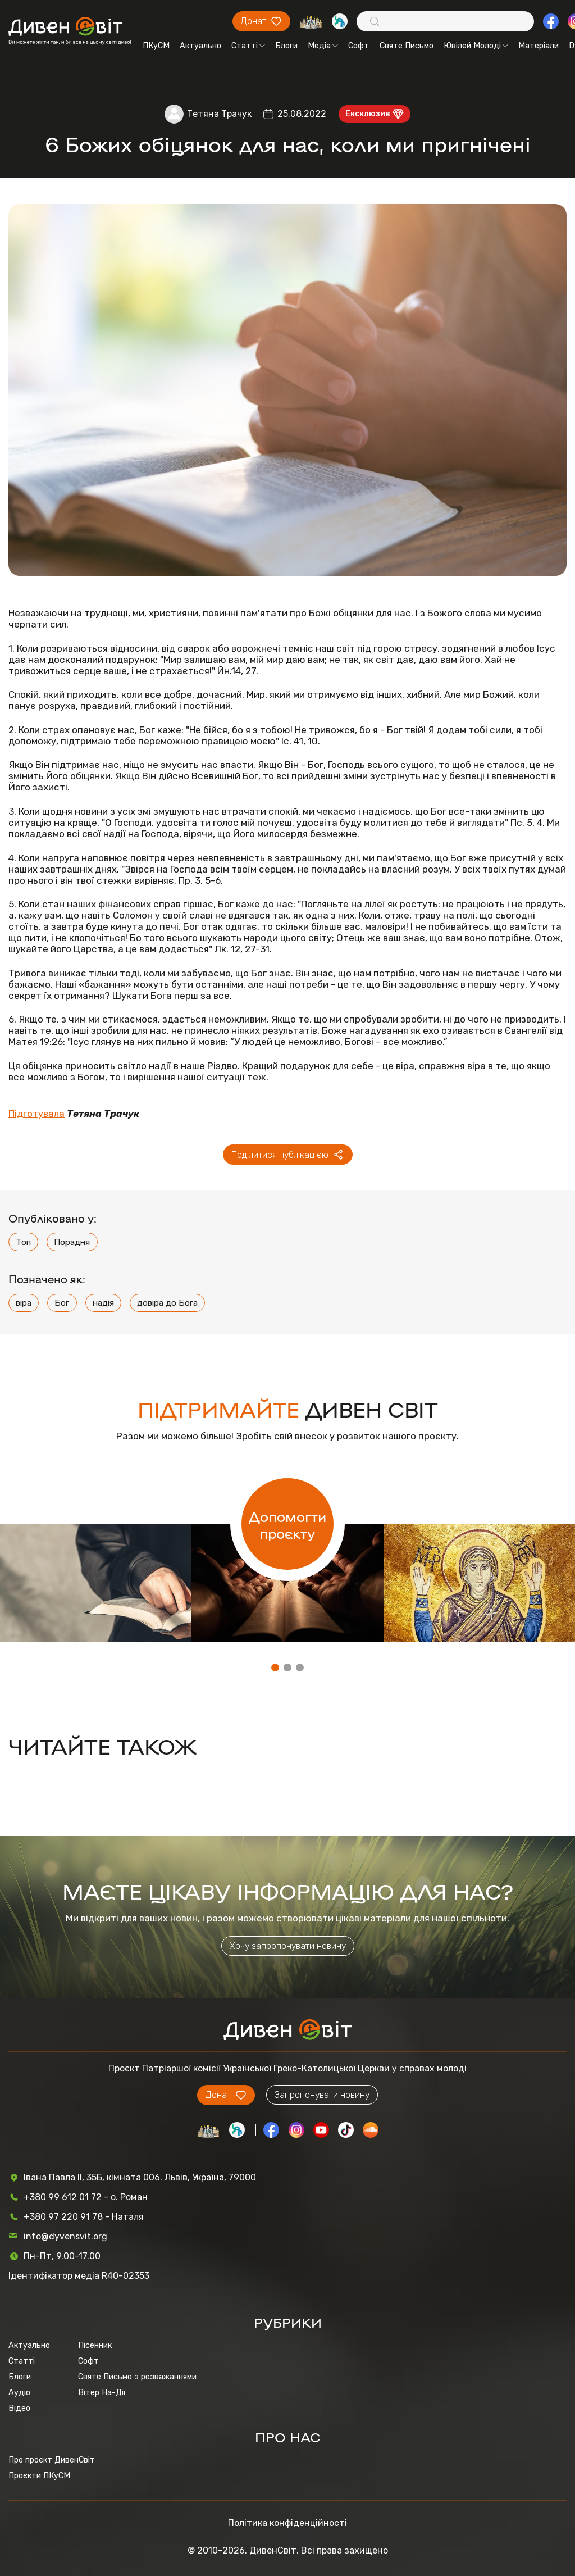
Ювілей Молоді (476, 45)
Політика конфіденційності (287, 2523)
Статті (248, 45)
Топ (23, 1242)
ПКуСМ (156, 45)
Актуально (200, 45)
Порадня (72, 1242)
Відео (19, 2408)
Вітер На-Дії (101, 2392)
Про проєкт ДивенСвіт (51, 2460)
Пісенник (95, 2345)
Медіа (323, 45)
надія (103, 1302)
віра (23, 1302)
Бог (61, 1302)
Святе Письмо (406, 45)
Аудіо (19, 2392)
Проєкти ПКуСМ (39, 2475)
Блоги (286, 45)
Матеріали (538, 45)
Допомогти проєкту (287, 1524)
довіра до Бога (167, 1302)
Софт (358, 45)
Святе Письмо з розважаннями (137, 2376)
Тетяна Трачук (219, 113)
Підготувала (36, 1113)
